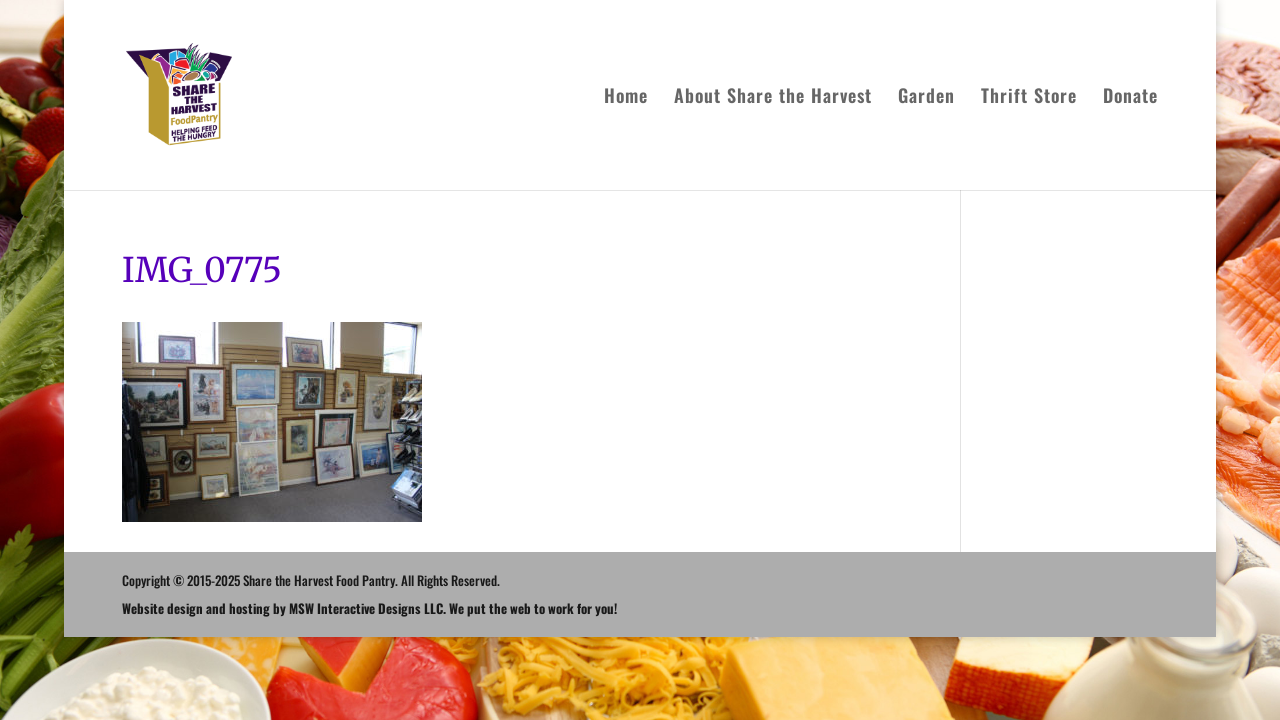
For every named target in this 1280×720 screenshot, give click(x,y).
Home (626, 98)
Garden (926, 98)
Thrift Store (1029, 98)
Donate (1130, 98)
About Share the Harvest (773, 98)
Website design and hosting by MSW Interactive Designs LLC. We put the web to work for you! (369, 608)
